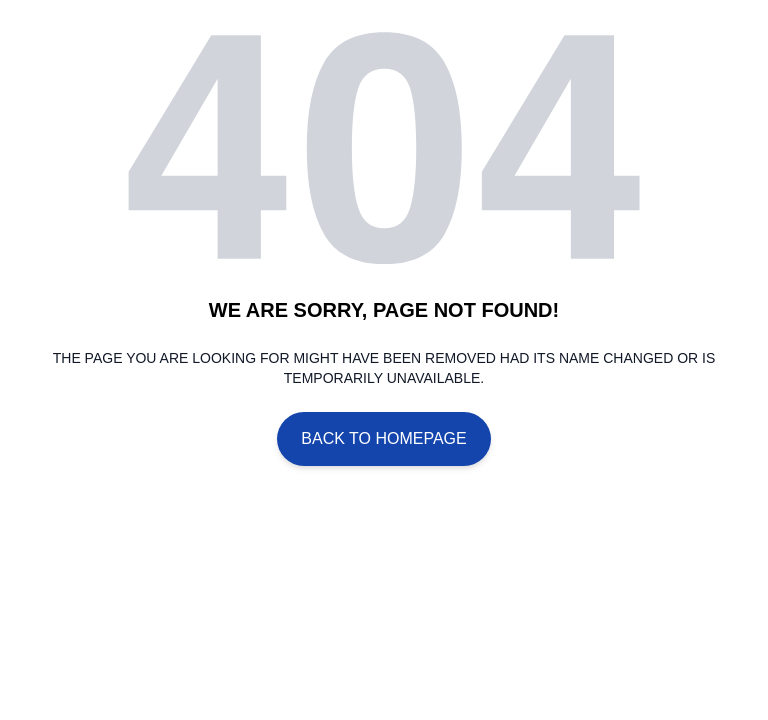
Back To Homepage (383, 438)
